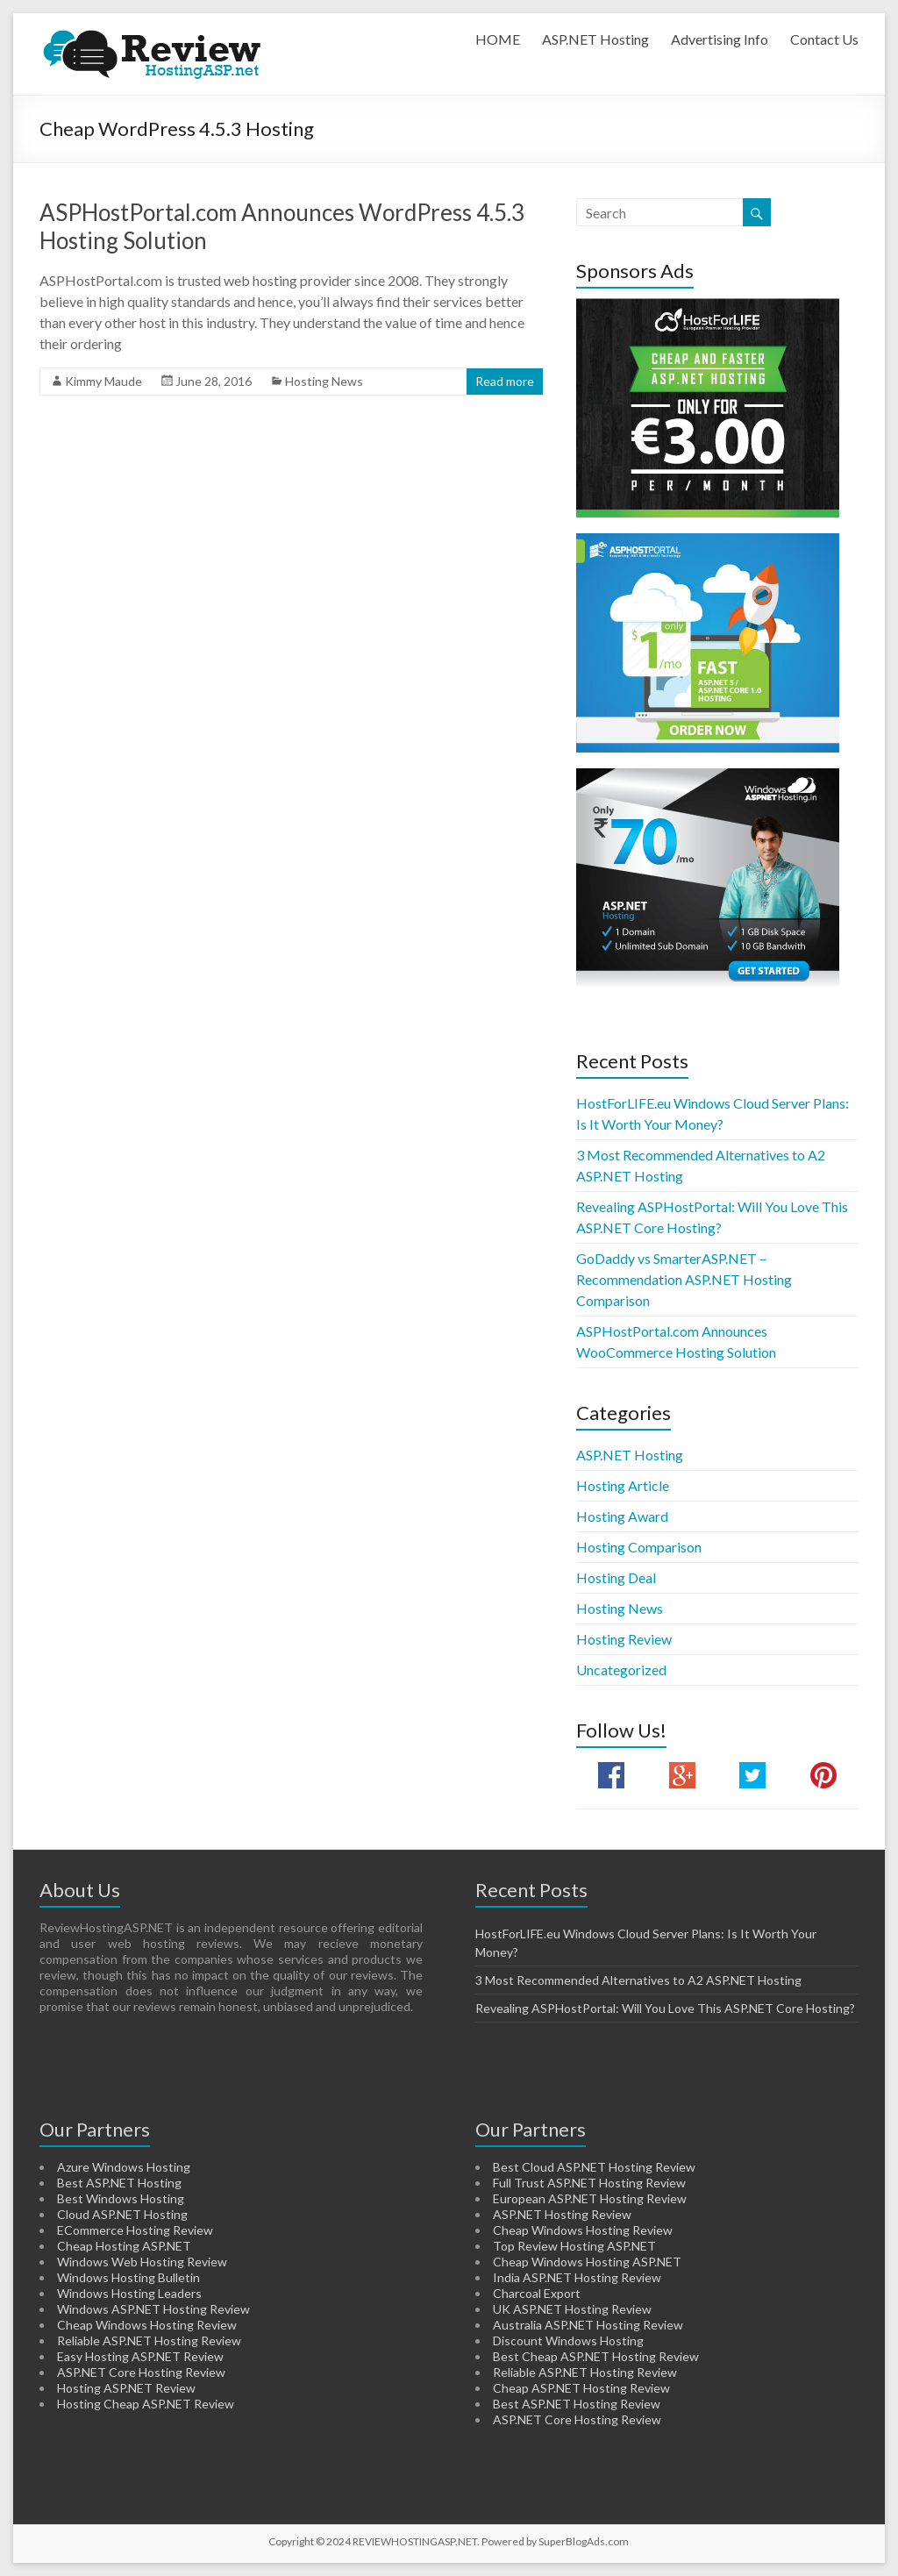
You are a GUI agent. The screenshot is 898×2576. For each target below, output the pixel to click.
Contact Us (824, 39)
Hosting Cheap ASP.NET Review (145, 2403)
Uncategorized (621, 1669)
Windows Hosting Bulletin (128, 2277)
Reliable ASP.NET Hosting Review (149, 2340)
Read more (504, 381)
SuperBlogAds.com (583, 2541)
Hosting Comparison (639, 1546)
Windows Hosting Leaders (129, 2293)
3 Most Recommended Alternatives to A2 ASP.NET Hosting (638, 1980)
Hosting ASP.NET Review (126, 2387)
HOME (497, 39)
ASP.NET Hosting (595, 39)
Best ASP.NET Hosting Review (576, 2403)
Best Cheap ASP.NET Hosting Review (596, 2356)
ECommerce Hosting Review (135, 2230)
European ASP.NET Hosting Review (590, 2198)
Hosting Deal (616, 1577)
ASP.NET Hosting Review (562, 2214)
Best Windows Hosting (120, 2198)
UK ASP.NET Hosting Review (572, 2308)
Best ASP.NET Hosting (119, 2182)
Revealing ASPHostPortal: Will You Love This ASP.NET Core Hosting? (665, 2008)
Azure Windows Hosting (123, 2166)
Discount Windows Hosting (568, 2340)
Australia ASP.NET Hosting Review (588, 2324)
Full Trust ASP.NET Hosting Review (589, 2182)
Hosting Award (622, 1516)
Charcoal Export (537, 2293)
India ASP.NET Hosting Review (577, 2277)
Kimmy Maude (103, 381)
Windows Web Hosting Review (142, 2261)
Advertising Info (719, 39)
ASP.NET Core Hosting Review (141, 2372)
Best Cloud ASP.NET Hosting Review (594, 2166)
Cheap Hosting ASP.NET (124, 2245)
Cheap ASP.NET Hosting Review (581, 2387)
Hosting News (324, 381)
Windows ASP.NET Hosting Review (153, 2308)
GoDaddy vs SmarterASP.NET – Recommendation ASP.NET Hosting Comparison (684, 1279)
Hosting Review (624, 1639)
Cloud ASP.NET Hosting (122, 2214)
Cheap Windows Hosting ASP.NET (587, 2261)
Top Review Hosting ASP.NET (574, 2245)
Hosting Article (622, 1485)
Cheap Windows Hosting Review (147, 2324)
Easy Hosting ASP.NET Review (140, 2356)
